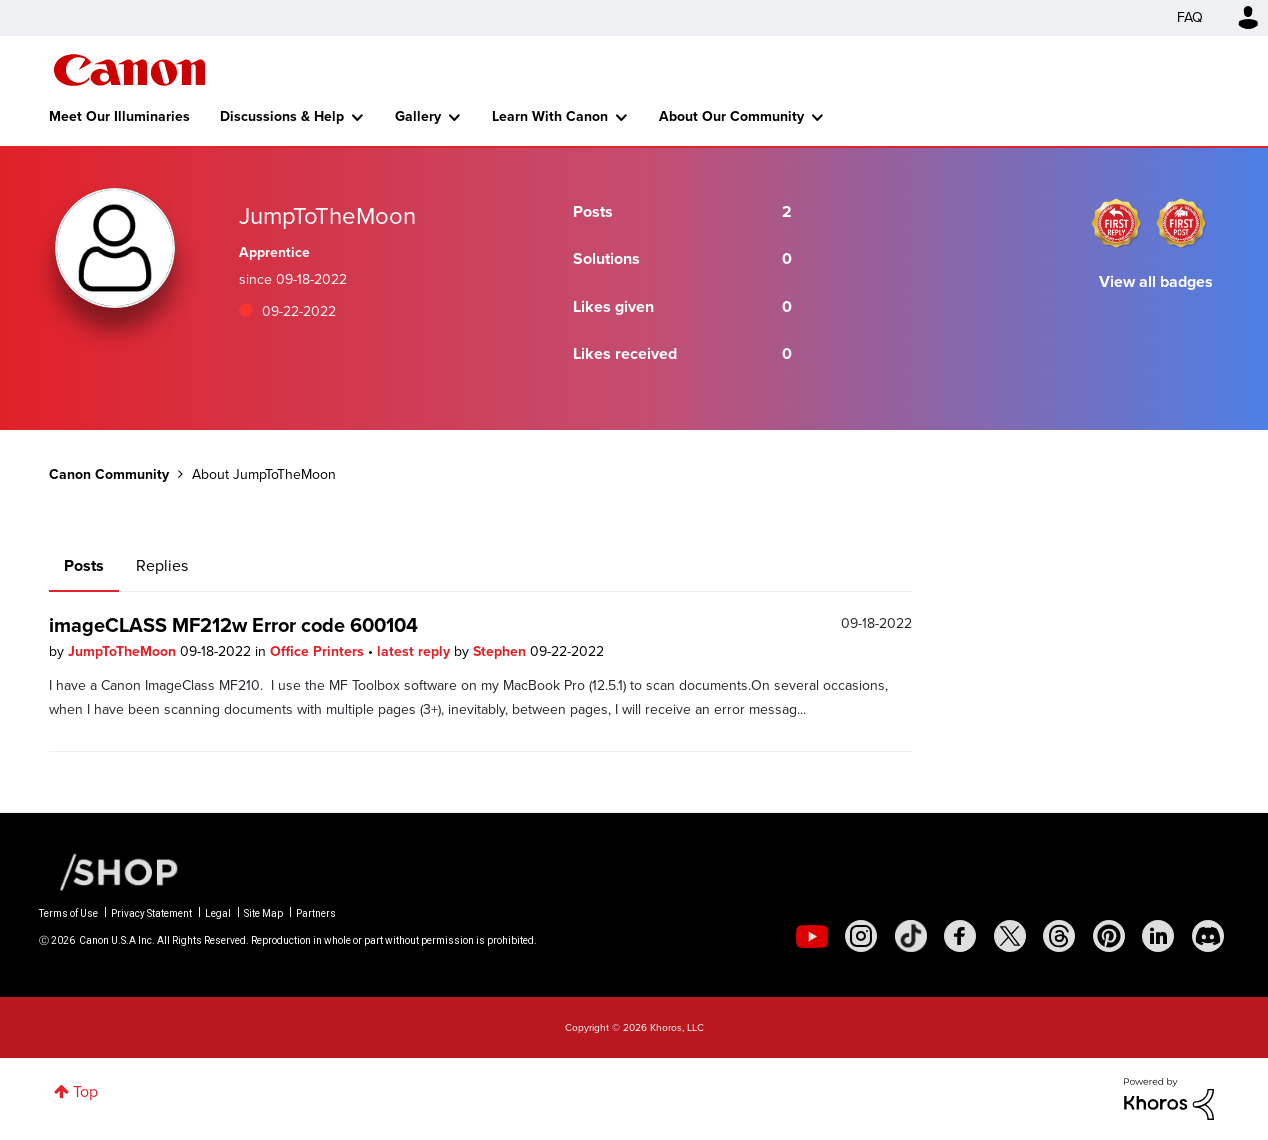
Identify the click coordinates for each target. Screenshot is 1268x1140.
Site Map (263, 913)
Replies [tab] (162, 565)
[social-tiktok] (911, 936)
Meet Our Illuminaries (119, 116)
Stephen (501, 651)
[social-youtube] (812, 936)
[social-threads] (1059, 936)
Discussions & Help (282, 116)
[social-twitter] (1010, 936)
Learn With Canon (550, 116)
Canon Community (129, 70)
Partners (316, 913)
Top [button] (85, 1091)
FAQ (1190, 17)
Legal (218, 913)
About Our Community (731, 116)
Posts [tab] (84, 565)
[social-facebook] (960, 936)
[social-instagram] (861, 936)
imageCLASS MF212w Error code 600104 (233, 625)
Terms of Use (68, 913)
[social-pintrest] (1109, 936)
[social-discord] (1208, 936)
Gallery (418, 116)
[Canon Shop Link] (109, 871)
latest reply (415, 651)
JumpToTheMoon (124, 651)
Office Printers (319, 651)
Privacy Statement (151, 913)
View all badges (1156, 281)
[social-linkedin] (1158, 936)
